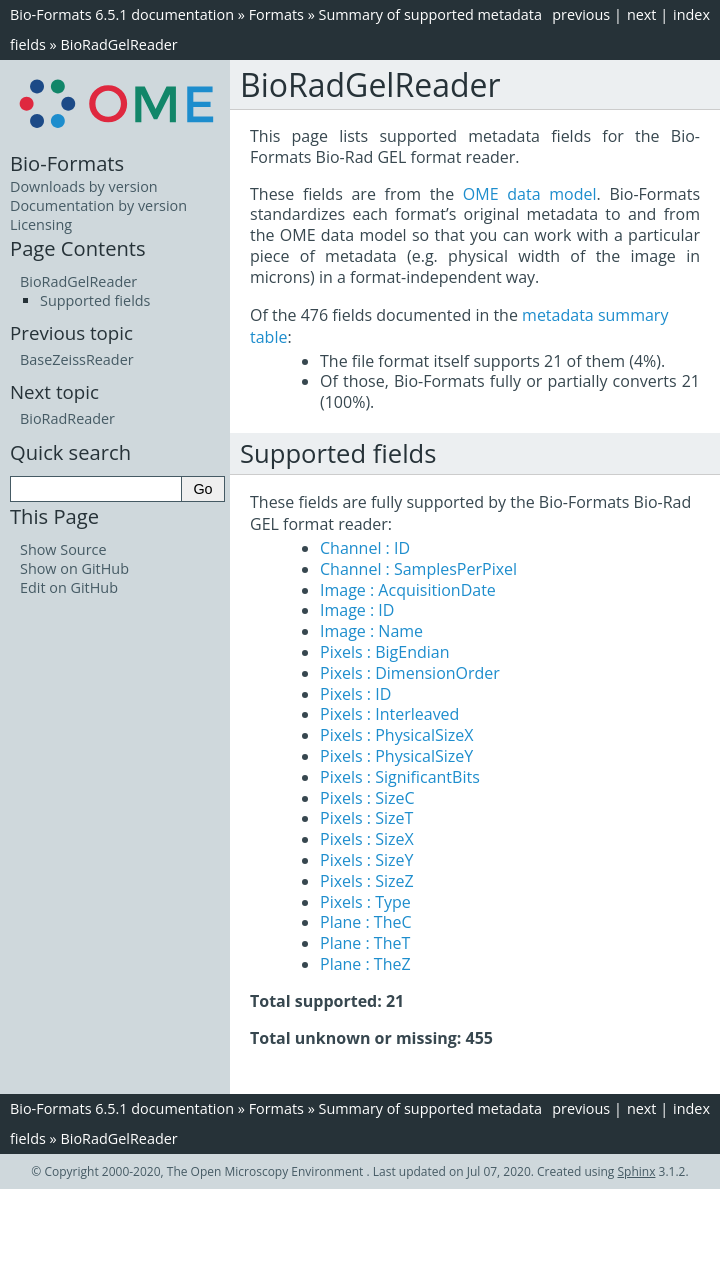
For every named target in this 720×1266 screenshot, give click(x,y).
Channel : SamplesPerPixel (418, 569)
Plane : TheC (366, 922)
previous (581, 14)
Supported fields (95, 300)
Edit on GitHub (69, 587)
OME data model (530, 194)
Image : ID (357, 610)
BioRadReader (67, 418)
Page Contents (78, 248)
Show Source (63, 549)
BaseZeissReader (77, 359)
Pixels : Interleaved (389, 714)
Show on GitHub (74, 568)
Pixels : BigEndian (385, 652)
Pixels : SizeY (366, 860)
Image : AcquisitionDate (408, 590)
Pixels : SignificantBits (400, 777)
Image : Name (371, 631)
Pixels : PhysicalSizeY (396, 756)
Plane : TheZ (365, 964)
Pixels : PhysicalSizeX (396, 735)
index (691, 14)
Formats (276, 14)
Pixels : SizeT (366, 818)
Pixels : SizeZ (367, 881)
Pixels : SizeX (367, 839)
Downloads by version (84, 186)
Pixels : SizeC (367, 798)
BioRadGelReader (118, 44)
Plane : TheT (365, 943)
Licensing (41, 224)
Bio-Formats (67, 163)
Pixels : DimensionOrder (410, 673)
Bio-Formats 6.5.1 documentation (122, 14)
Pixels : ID (355, 694)
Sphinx (637, 1171)
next (642, 14)
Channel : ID (365, 548)
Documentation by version (98, 205)
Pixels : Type (365, 902)
